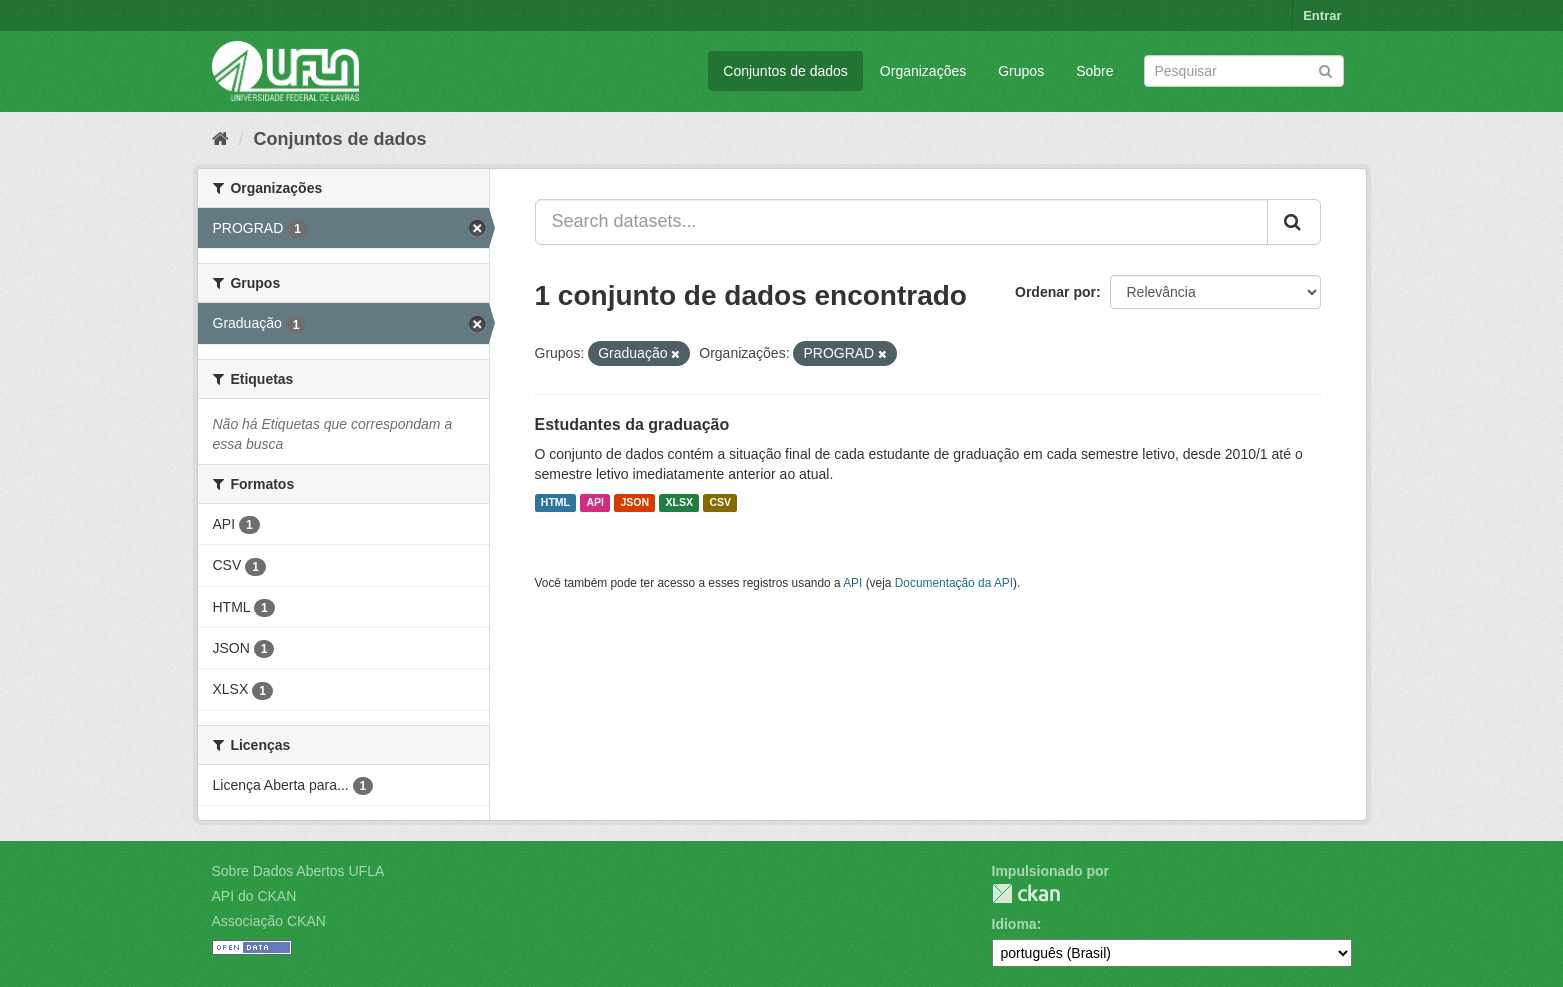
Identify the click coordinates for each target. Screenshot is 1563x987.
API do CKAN (254, 896)
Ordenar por (1055, 292)
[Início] (220, 139)
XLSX (679, 503)
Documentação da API (954, 583)
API (595, 503)
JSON (634, 503)
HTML (555, 503)
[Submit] (1325, 69)
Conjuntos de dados (785, 71)
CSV (720, 503)
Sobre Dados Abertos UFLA (298, 871)
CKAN (1026, 893)
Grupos (1021, 71)
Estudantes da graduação (632, 424)
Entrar (1322, 15)
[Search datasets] (1244, 71)
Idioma (1014, 924)
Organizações (923, 71)
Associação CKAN (269, 921)
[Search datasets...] (901, 222)
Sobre (1094, 71)
